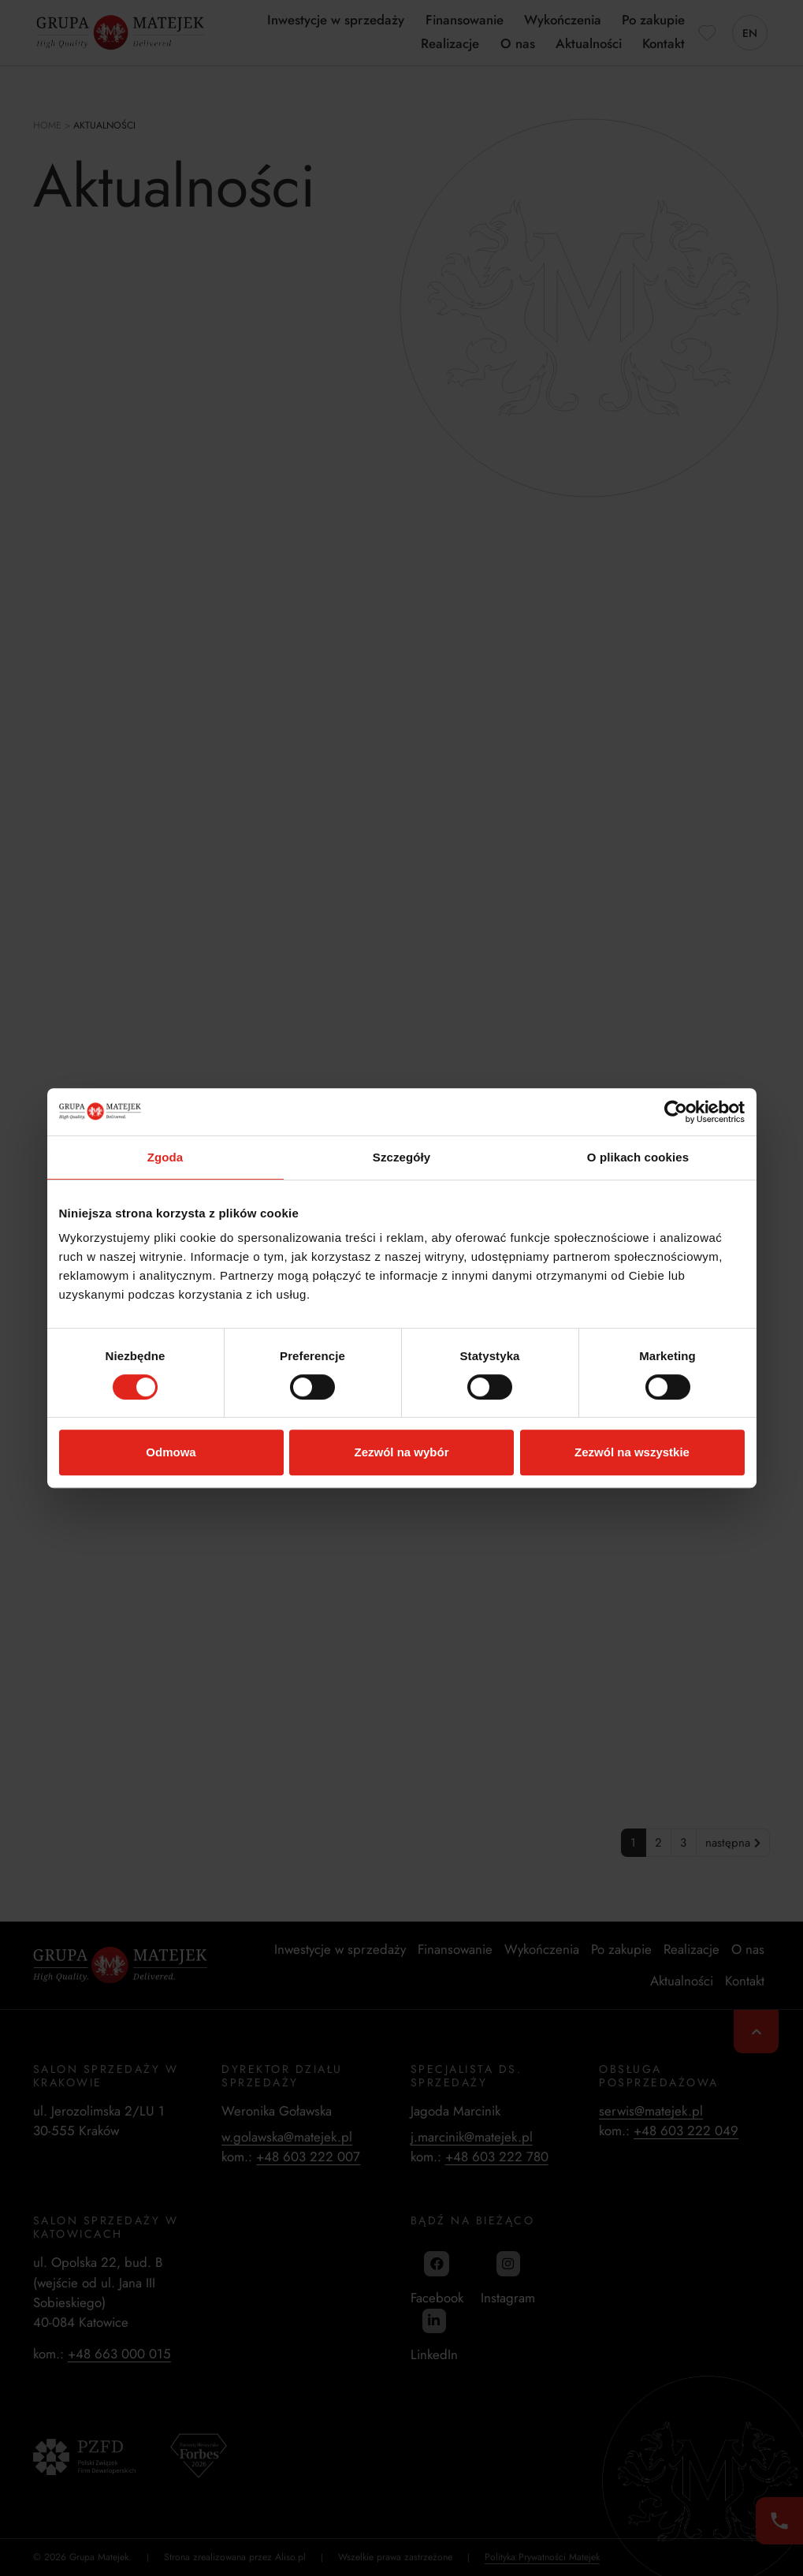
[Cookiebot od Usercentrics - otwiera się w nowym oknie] (676, 1112)
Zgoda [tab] (165, 1157)
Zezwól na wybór (401, 1452)
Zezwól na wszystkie (632, 1452)
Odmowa (170, 1452)
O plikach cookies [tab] (638, 1157)
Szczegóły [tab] (401, 1157)
